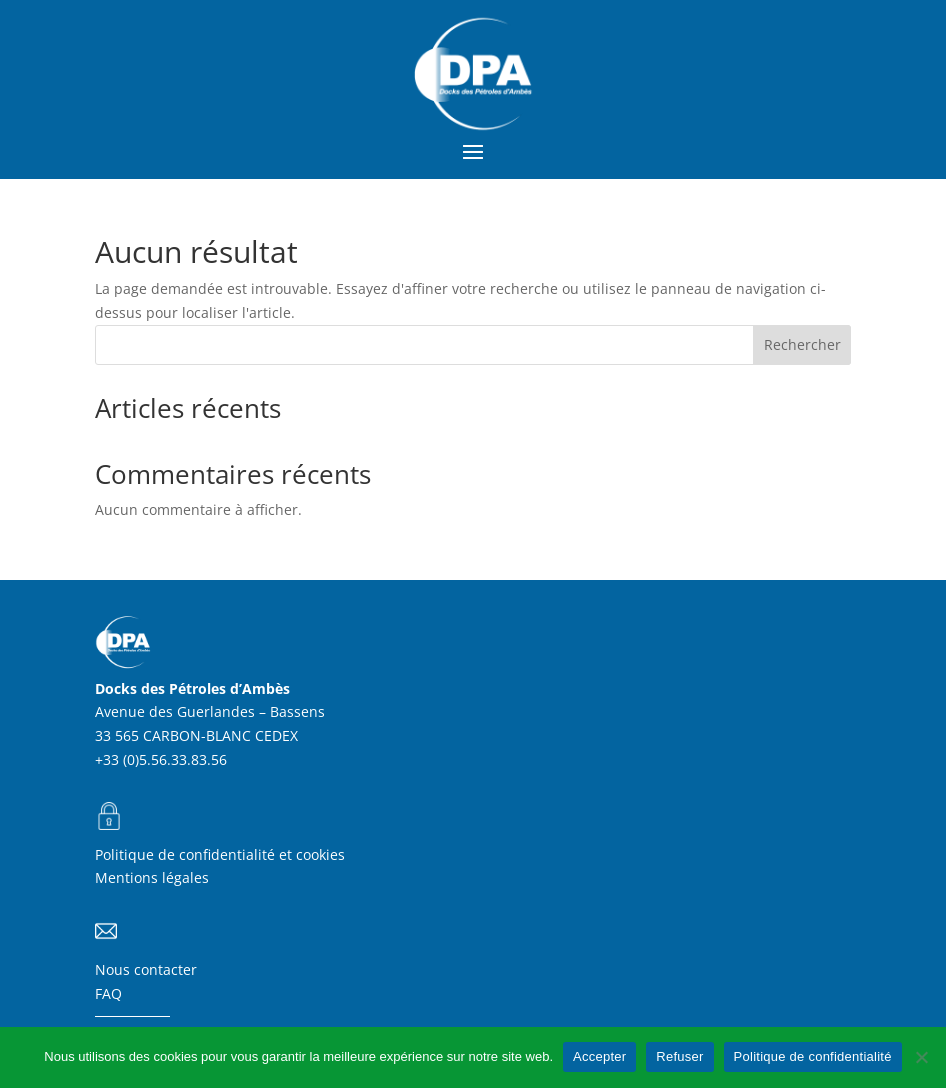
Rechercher (802, 344)
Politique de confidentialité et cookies (220, 854)
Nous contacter (146, 969)
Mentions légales (152, 877)
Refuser (679, 1056)
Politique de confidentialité (813, 1056)
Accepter (599, 1056)
